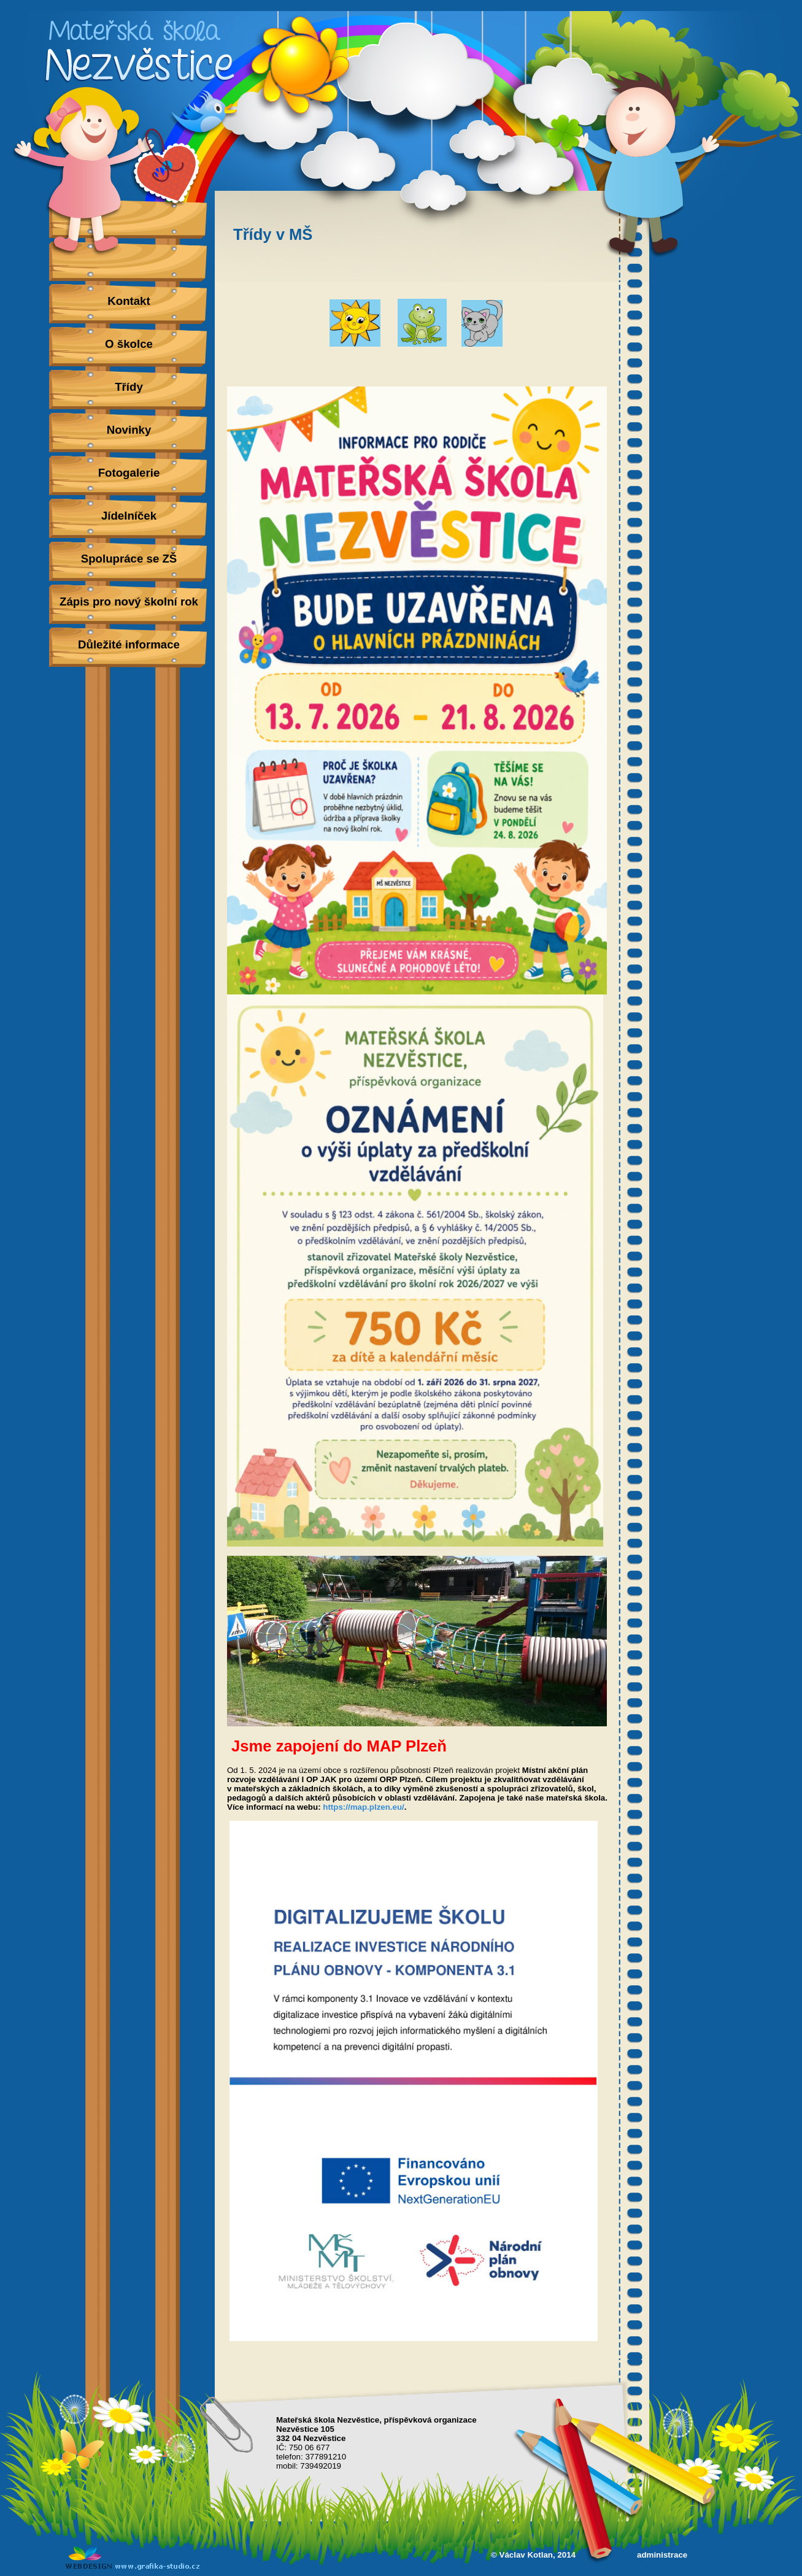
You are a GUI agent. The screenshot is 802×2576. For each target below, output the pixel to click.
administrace (662, 2554)
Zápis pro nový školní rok (129, 601)
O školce (129, 343)
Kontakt (128, 300)
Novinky (129, 429)
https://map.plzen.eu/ (363, 1807)
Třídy (129, 386)
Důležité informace (129, 644)
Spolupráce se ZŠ (129, 558)
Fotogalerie (129, 472)
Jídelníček (128, 515)
